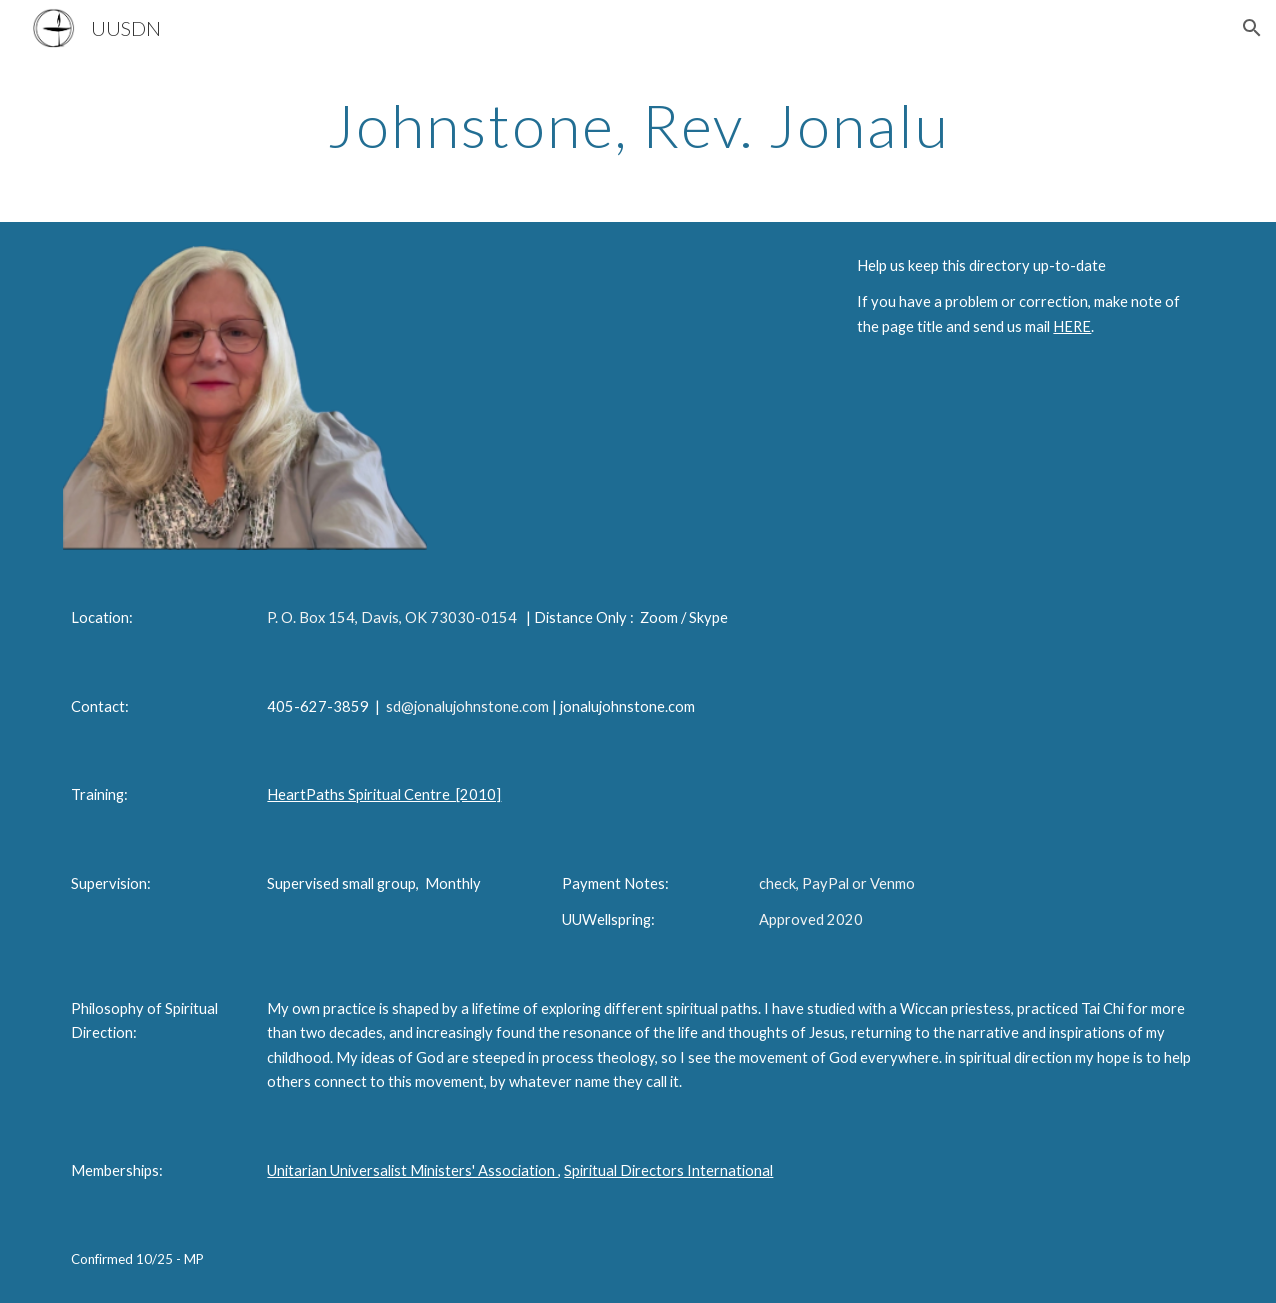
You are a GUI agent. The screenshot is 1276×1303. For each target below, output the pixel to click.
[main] (638, 125)
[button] (1252, 28)
